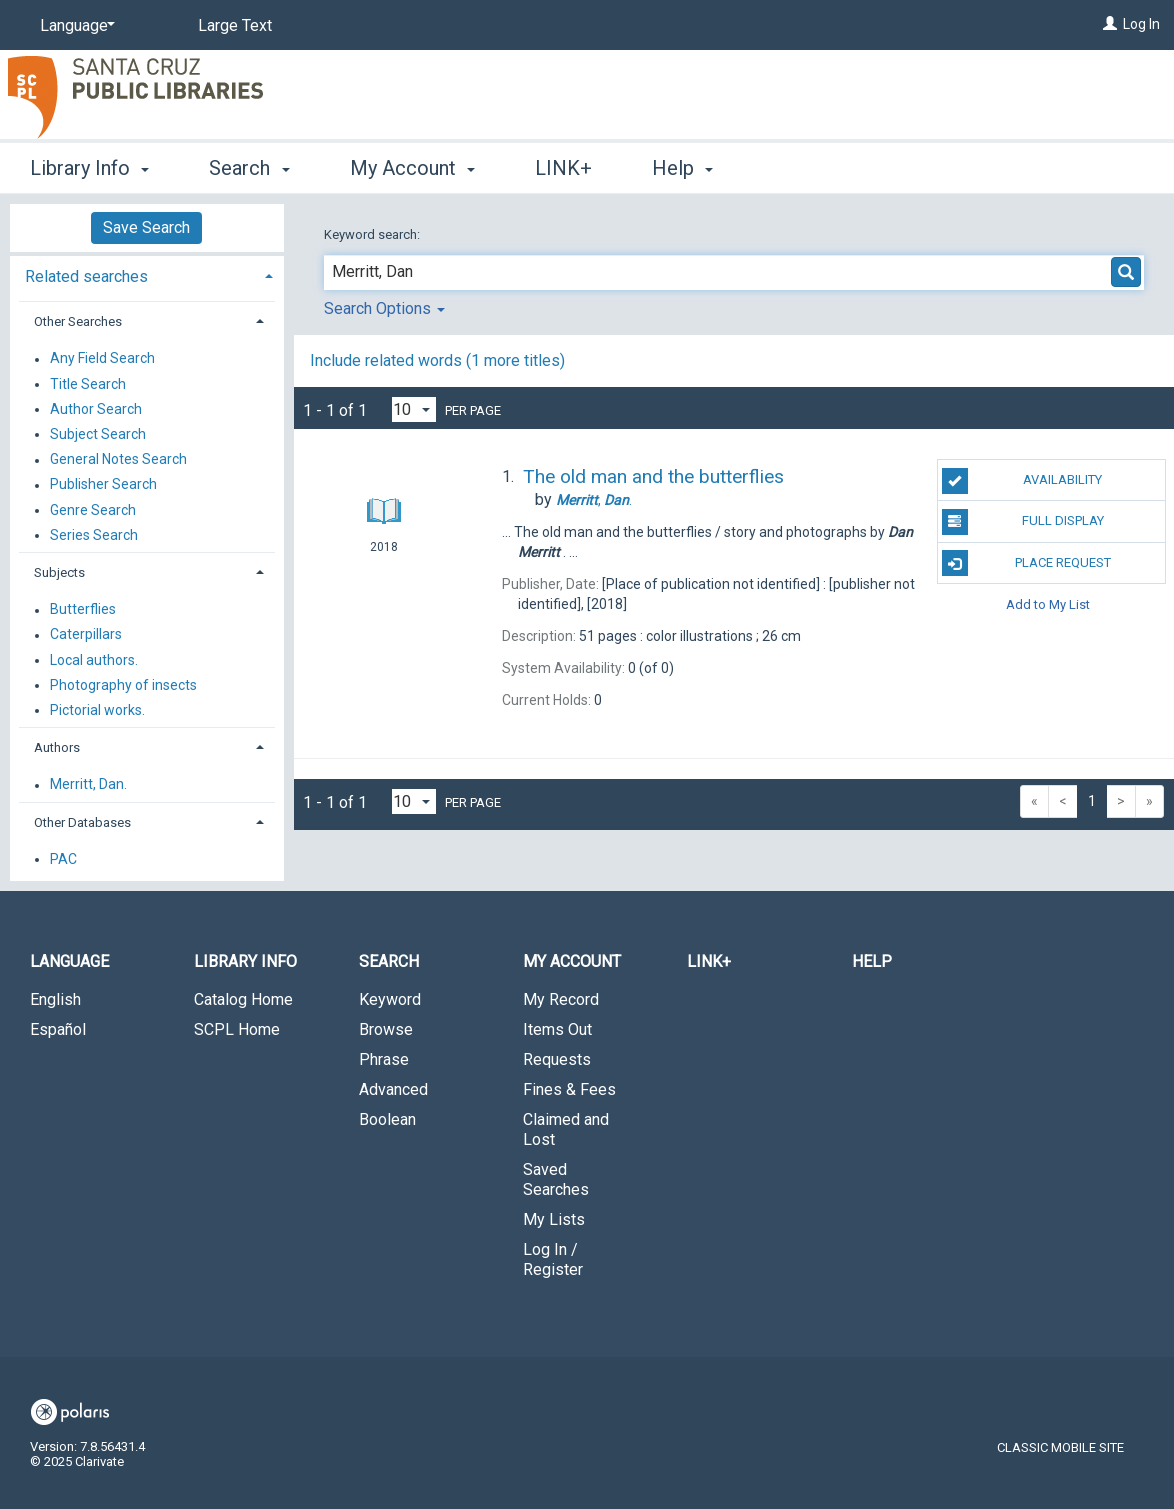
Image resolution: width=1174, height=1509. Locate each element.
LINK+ (563, 168)
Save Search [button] (146, 227)
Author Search (96, 409)
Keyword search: (373, 234)
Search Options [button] (384, 308)
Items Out (557, 1029)
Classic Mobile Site (1060, 1447)
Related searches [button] (86, 276)
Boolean (387, 1119)
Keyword (390, 999)
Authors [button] (57, 747)
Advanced (393, 1089)
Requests (557, 1059)
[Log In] (1110, 24)
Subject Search (98, 434)
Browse (386, 1029)
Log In (1141, 24)
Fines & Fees (569, 1089)
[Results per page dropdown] (414, 409)
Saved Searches (556, 1179)
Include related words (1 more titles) (437, 360)
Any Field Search (102, 359)
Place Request (1026, 563)
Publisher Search (103, 485)
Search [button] (249, 168)
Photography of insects (123, 685)
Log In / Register (553, 1259)
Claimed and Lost (566, 1129)
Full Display (1023, 522)
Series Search (94, 535)
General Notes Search (118, 460)
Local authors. (94, 660)
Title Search (88, 384)
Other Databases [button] (82, 822)
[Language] (74, 26)
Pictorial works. (97, 710)
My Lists (554, 1219)
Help (872, 961)
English (55, 999)
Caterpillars (86, 635)
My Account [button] (412, 168)
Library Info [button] (89, 168)
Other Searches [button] (78, 321)
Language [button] (69, 961)
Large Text (235, 25)
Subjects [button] (59, 572)
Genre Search (93, 510)
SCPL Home (237, 1029)
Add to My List (1048, 604)
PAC (63, 859)
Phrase (384, 1059)
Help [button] (682, 168)
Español (58, 1029)
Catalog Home (243, 999)
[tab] (147, 274)
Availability (1022, 481)
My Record (561, 999)
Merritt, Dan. (88, 785)
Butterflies (83, 610)
